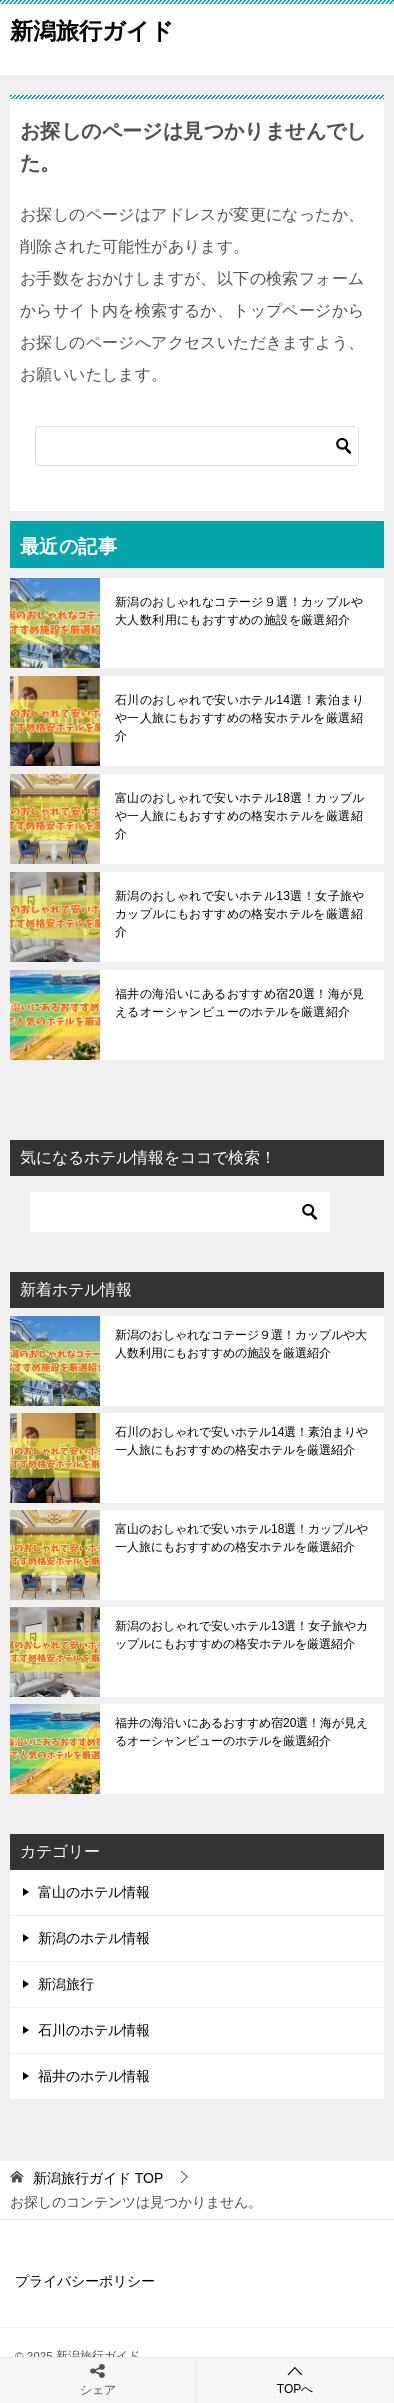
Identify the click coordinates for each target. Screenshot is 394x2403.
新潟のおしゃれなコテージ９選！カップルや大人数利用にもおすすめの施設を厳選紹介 (239, 611)
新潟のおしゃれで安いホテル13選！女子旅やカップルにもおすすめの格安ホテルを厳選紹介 (240, 914)
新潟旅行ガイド (92, 29)
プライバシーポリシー (85, 2281)
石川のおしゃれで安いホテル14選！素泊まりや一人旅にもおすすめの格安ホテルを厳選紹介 (240, 718)
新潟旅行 (66, 1984)
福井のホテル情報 (94, 2076)
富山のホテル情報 (94, 1892)
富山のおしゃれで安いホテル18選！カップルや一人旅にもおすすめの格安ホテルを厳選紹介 (240, 816)
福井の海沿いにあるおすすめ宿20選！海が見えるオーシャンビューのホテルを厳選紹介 (240, 1003)
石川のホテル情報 (94, 2030)
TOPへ (295, 2379)
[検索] (197, 446)
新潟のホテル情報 (94, 1938)
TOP (98, 2178)
